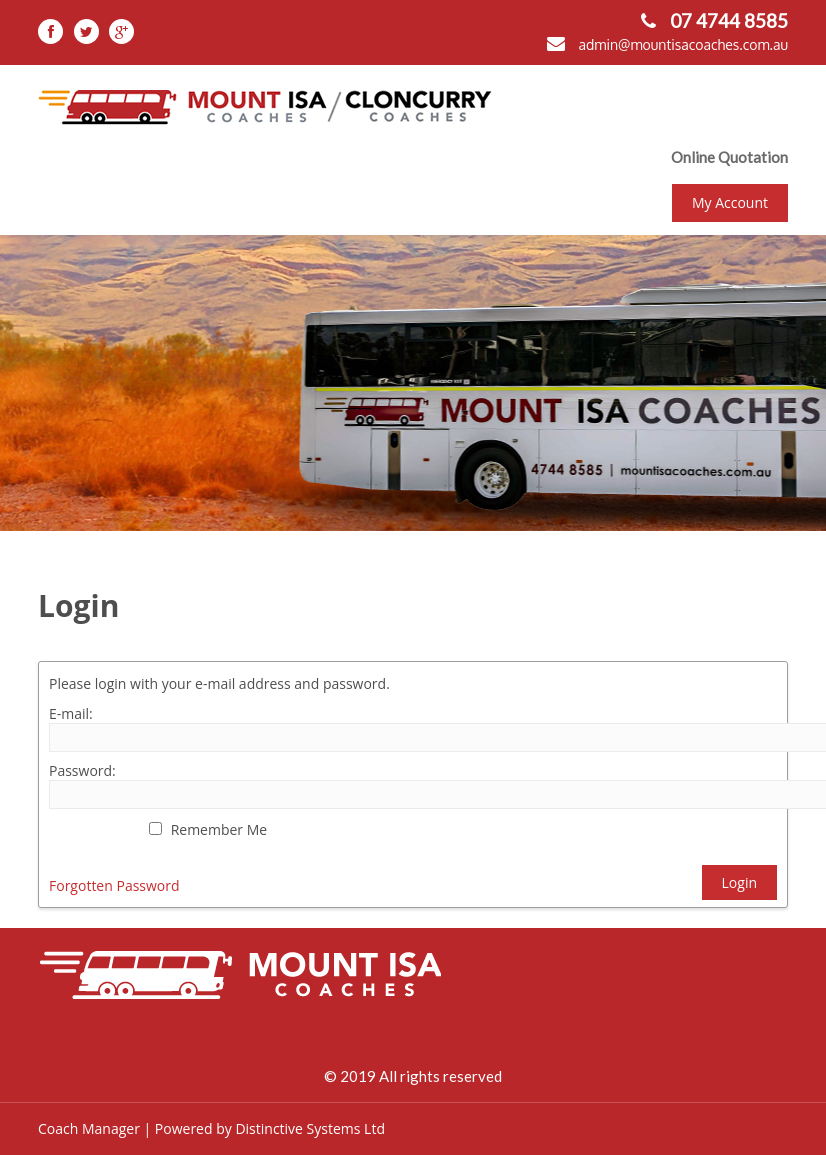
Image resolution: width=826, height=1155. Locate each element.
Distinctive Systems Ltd (310, 1128)
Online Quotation (729, 157)
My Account (730, 202)
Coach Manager (89, 1128)
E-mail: (71, 713)
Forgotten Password (114, 885)
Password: (82, 770)
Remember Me (219, 829)
